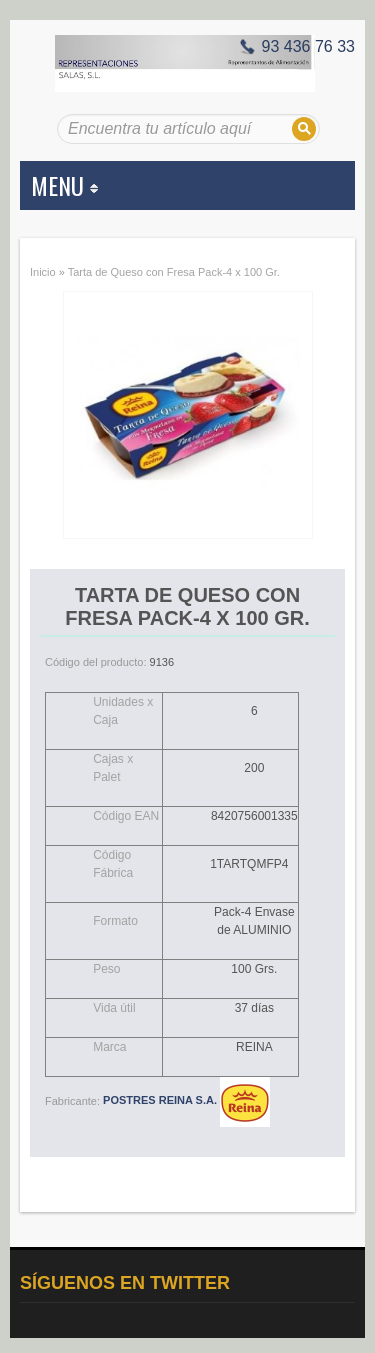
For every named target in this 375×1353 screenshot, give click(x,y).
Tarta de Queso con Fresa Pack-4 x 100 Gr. (174, 272)
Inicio (43, 272)
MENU (64, 185)
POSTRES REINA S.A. (186, 1100)
